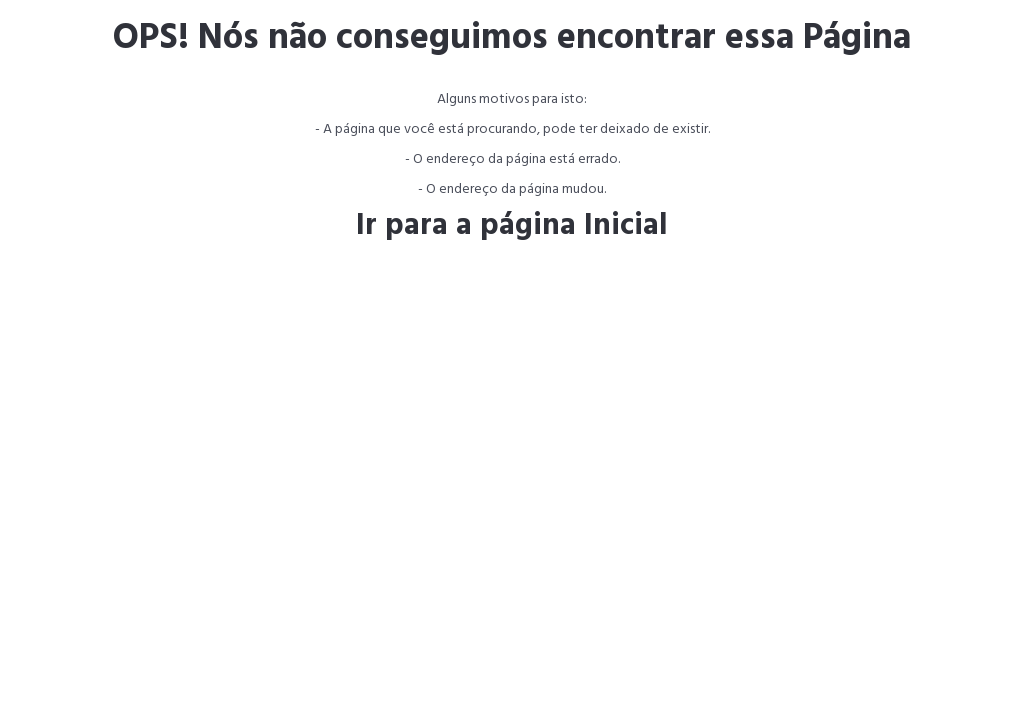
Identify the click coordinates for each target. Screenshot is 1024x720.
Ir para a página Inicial (512, 226)
